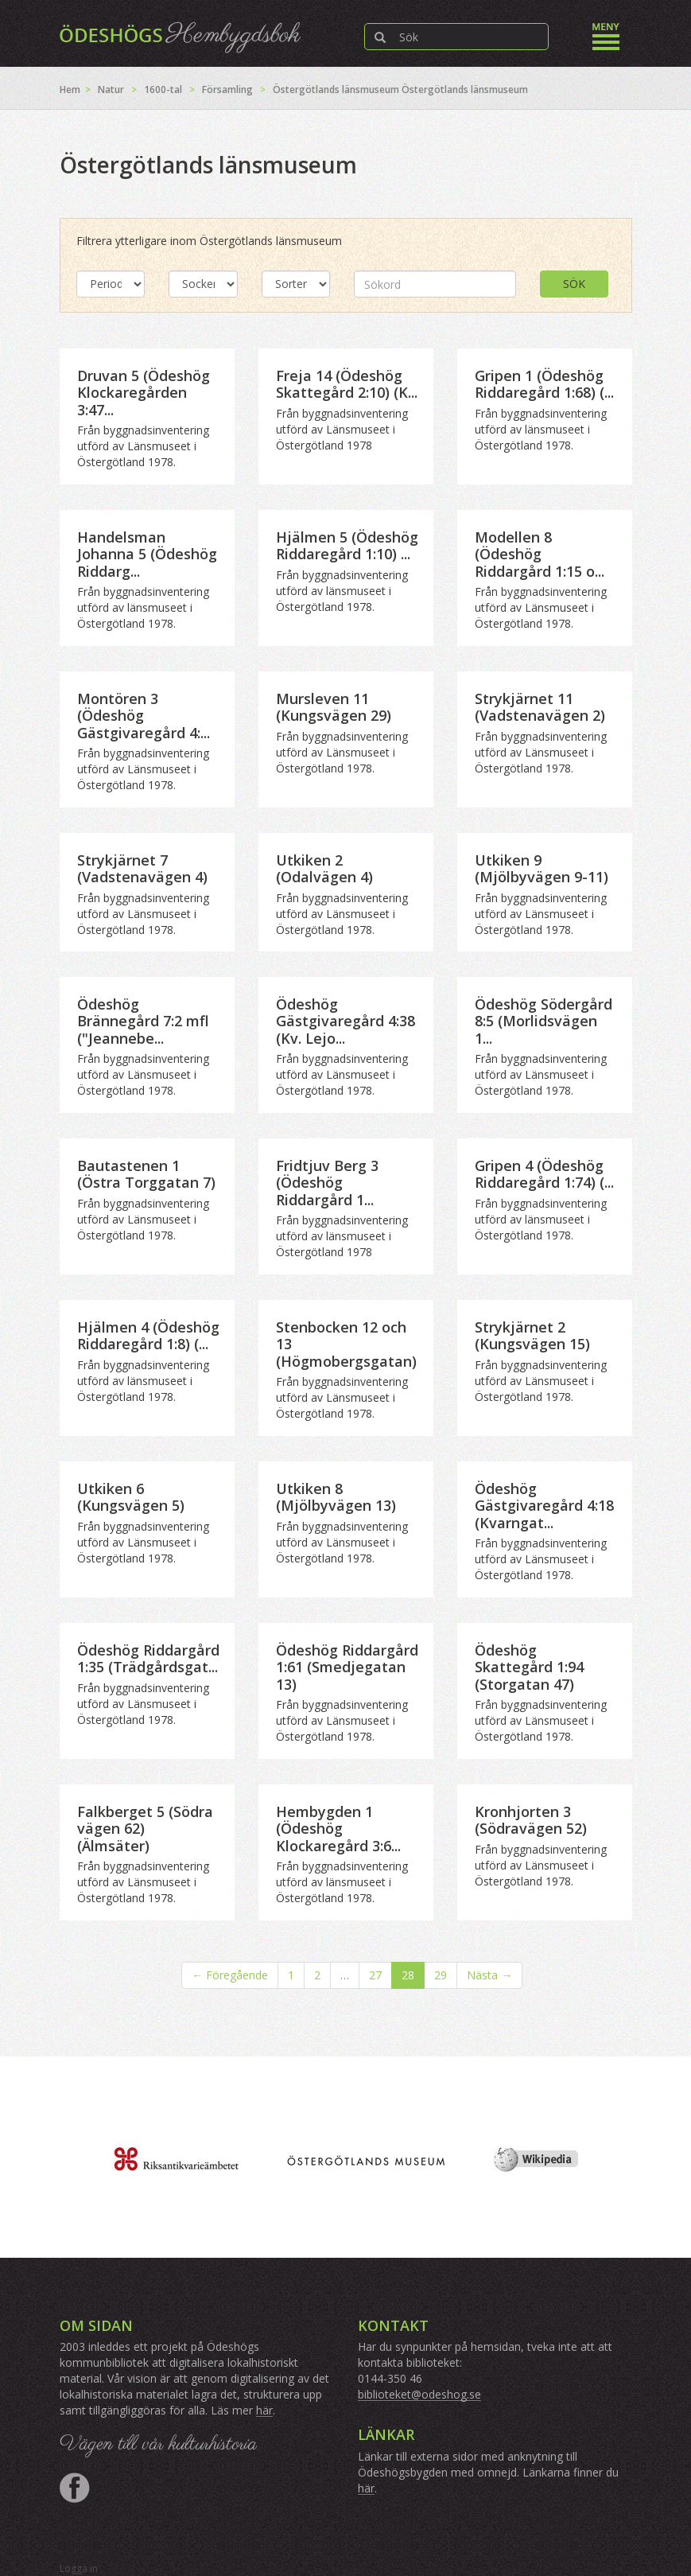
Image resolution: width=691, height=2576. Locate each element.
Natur (111, 89)
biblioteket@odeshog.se (419, 2394)
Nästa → (489, 1975)
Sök (574, 283)
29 (440, 1975)
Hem (70, 89)
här (264, 2410)
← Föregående (230, 1975)
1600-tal (163, 89)
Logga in (79, 2568)
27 (375, 1975)
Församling (227, 89)
